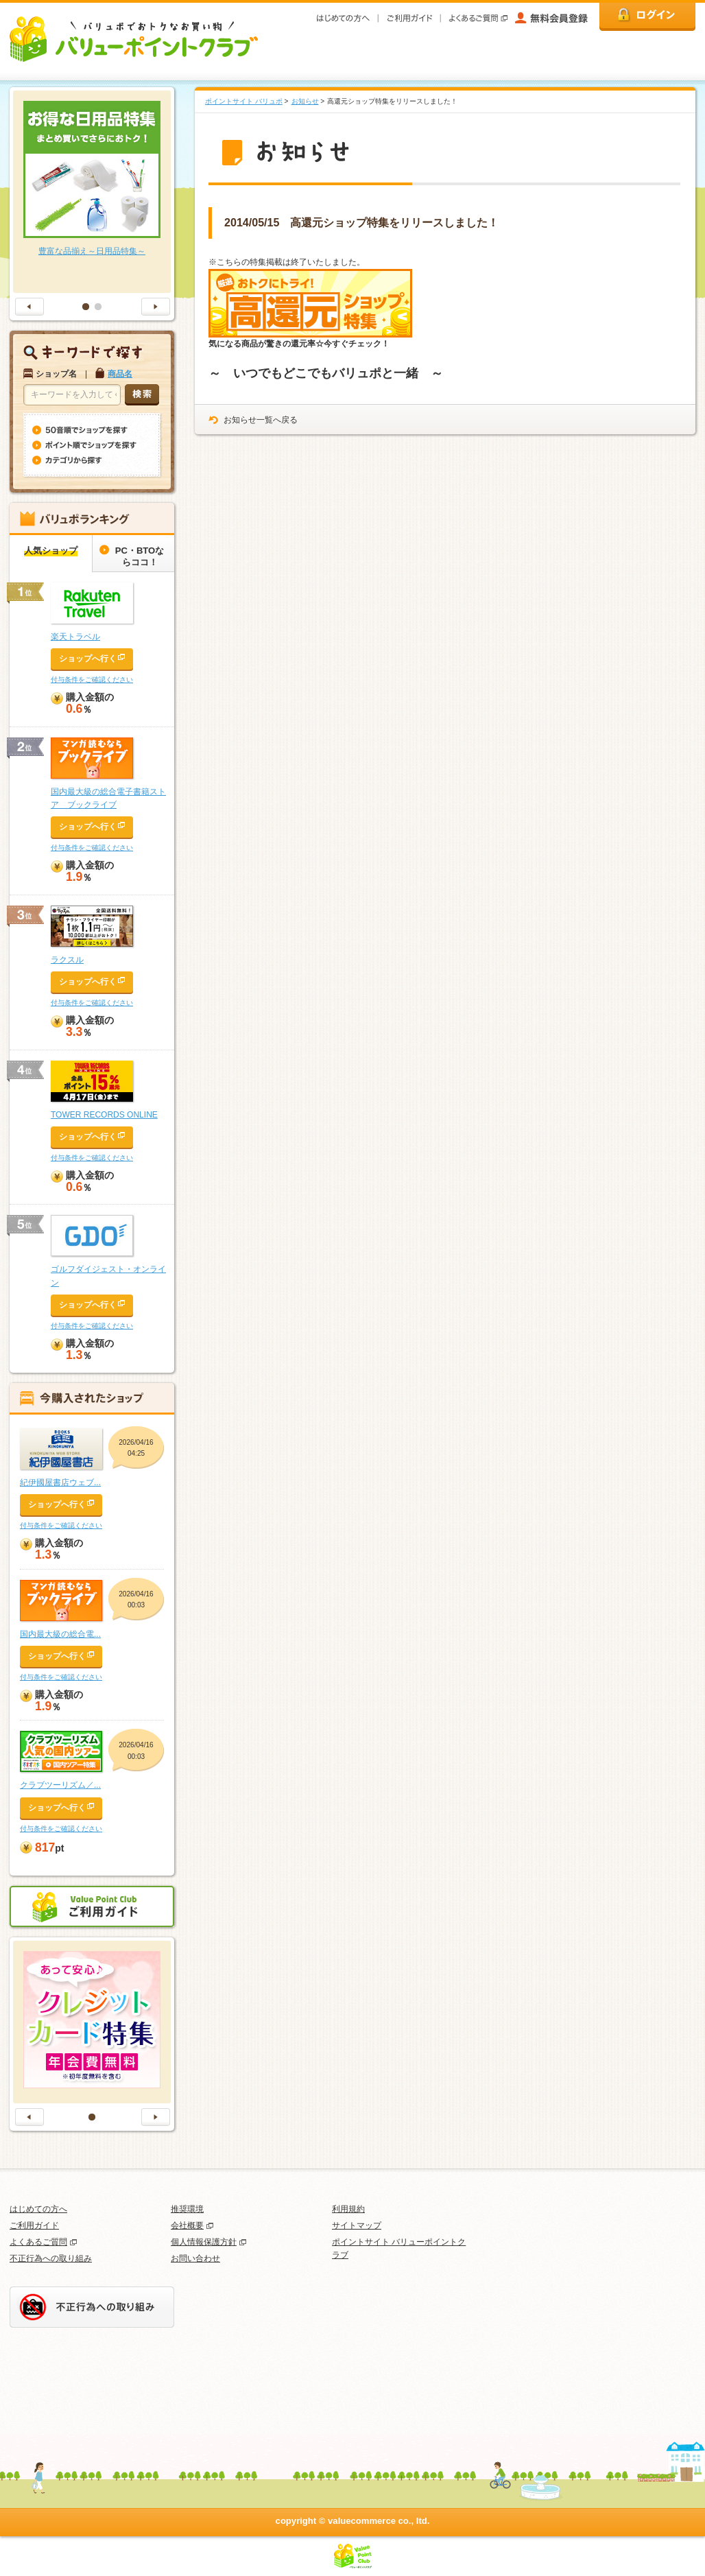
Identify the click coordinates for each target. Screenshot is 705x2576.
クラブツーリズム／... (60, 1785)
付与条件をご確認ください (92, 679)
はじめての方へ (38, 2209)
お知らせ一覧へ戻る (261, 420)
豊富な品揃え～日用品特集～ (91, 251)
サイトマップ (356, 2225)
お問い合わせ (195, 2258)
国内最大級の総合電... (60, 1634)
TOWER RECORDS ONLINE (104, 1115)
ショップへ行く (88, 658)
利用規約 (348, 2209)
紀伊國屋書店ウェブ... (60, 1482)
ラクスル (67, 960)
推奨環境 (187, 2209)
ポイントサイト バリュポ (244, 101)
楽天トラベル (75, 636)
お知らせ (305, 101)
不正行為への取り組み (51, 2258)
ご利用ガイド (34, 2225)
